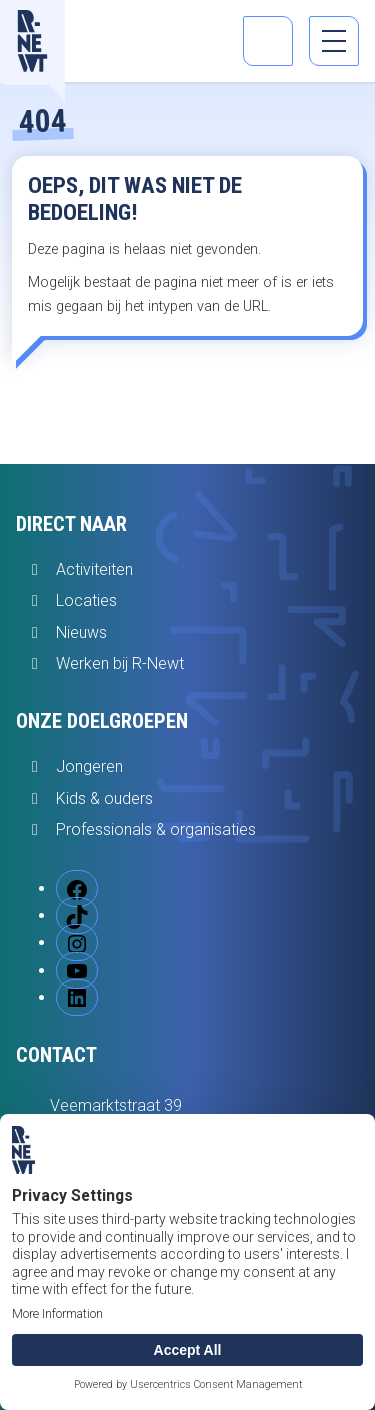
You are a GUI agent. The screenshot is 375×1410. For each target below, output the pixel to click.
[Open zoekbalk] (268, 41)
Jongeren (89, 766)
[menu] (334, 41)
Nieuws (81, 632)
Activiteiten (94, 569)
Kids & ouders (104, 798)
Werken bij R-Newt (120, 663)
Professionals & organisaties (156, 829)
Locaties (86, 600)
